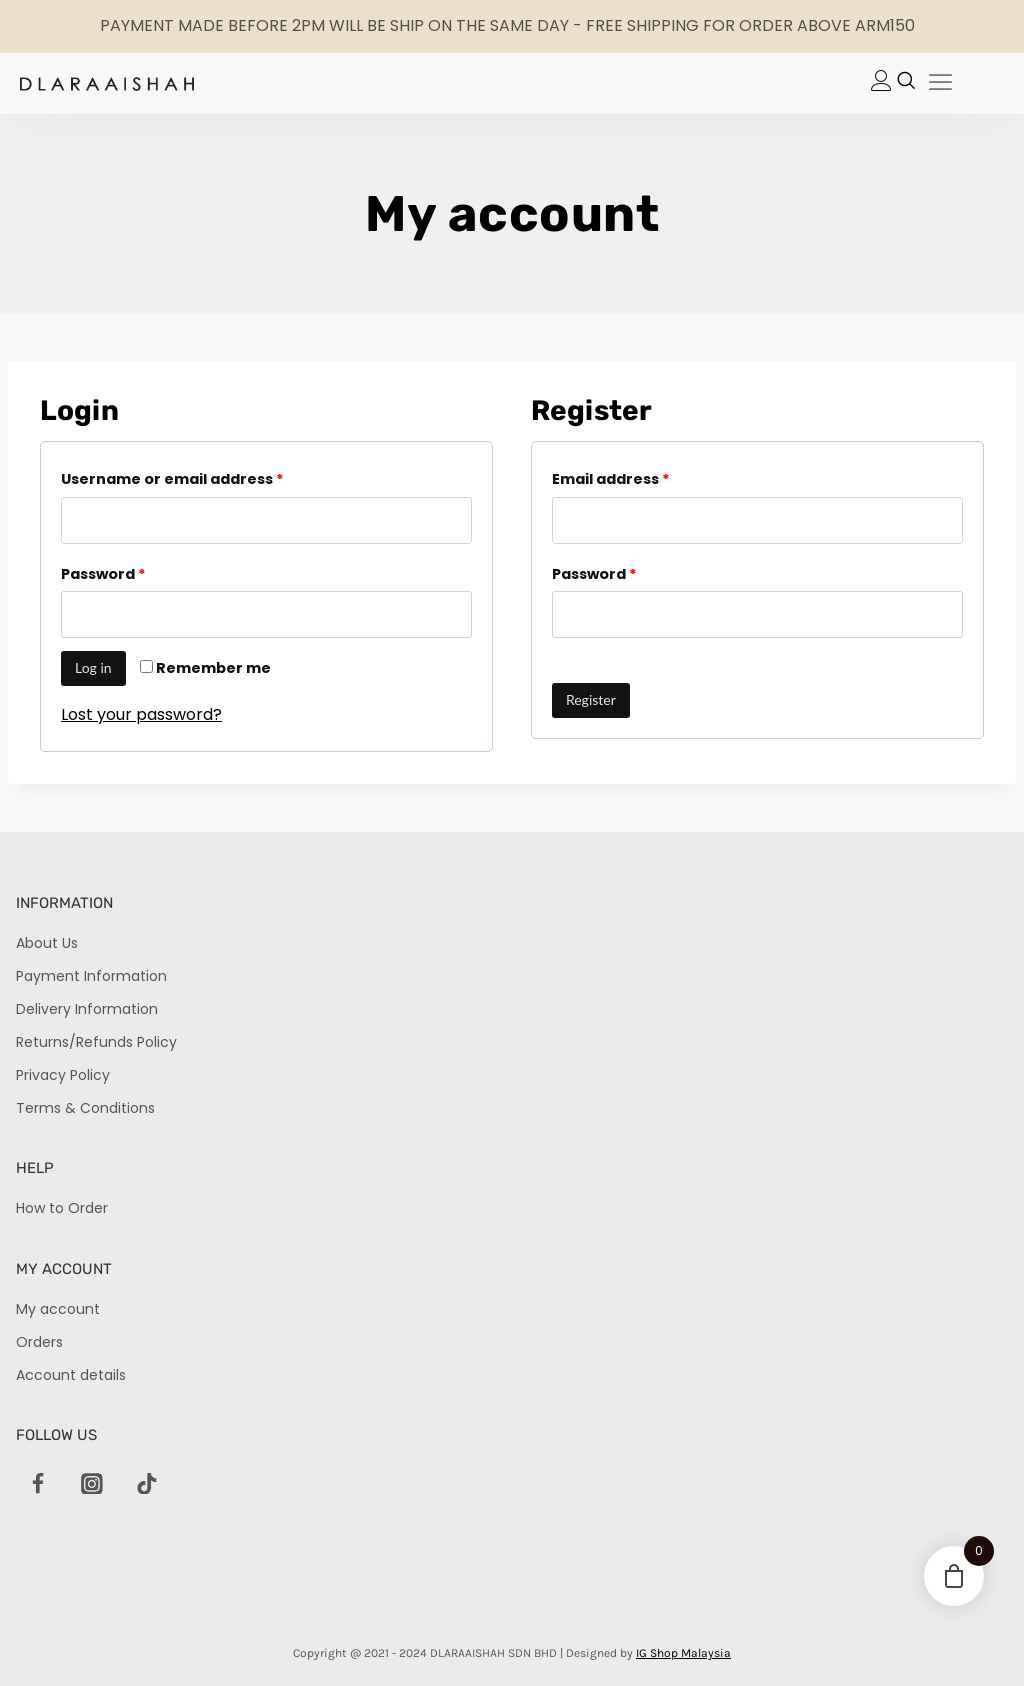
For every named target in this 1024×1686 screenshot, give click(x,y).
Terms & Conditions (85, 1108)
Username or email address (172, 479)
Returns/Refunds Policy (96, 1042)
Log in (93, 667)
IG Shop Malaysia (683, 1653)
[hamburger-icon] (940, 83)
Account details (71, 1375)
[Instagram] (92, 1484)
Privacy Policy (63, 1075)
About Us (47, 943)
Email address (611, 479)
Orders (39, 1342)
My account (58, 1309)
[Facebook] (38, 1484)
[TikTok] (147, 1484)
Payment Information (91, 976)
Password (103, 574)
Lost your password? (141, 714)
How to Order (62, 1208)
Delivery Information (87, 1009)
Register (591, 699)
